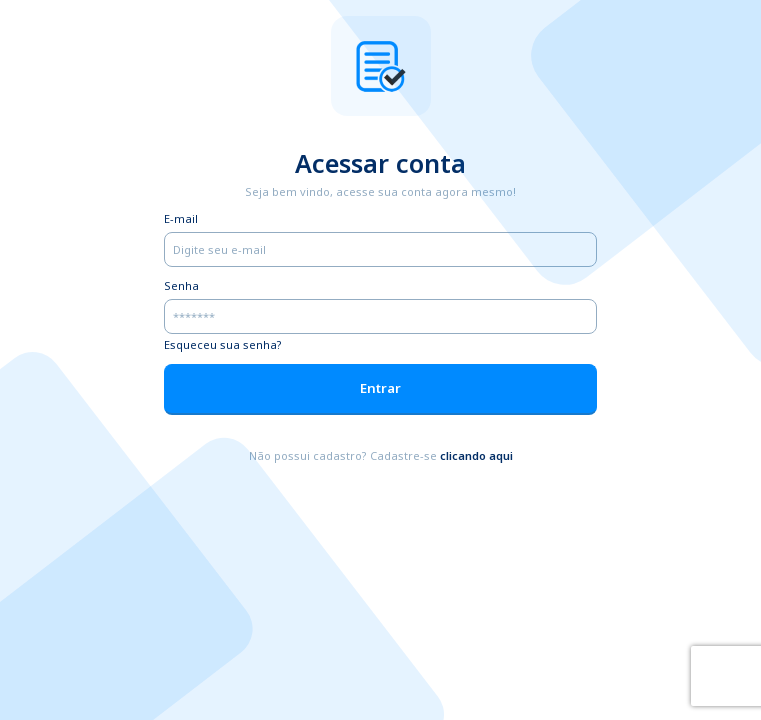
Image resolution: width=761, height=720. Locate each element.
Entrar (380, 388)
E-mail (181, 218)
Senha (181, 285)
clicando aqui (476, 455)
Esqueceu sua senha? (223, 344)
